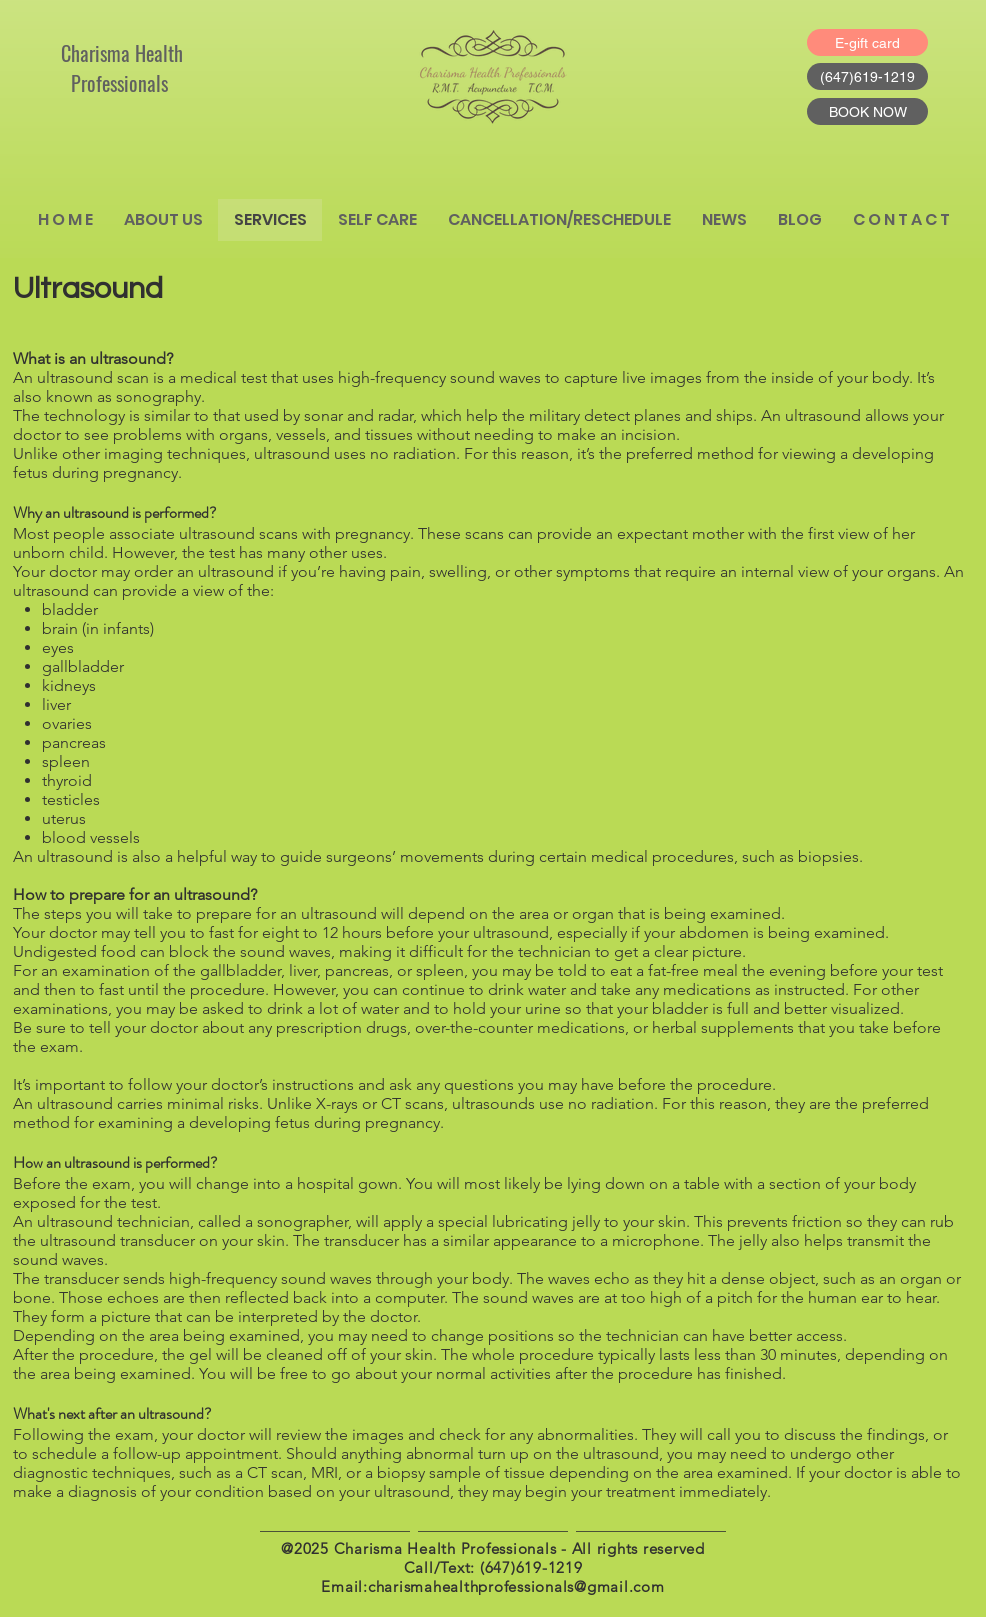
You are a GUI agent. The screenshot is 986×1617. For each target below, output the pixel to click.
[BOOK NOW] (867, 111)
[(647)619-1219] (867, 76)
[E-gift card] (867, 42)
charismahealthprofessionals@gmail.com (516, 1586)
